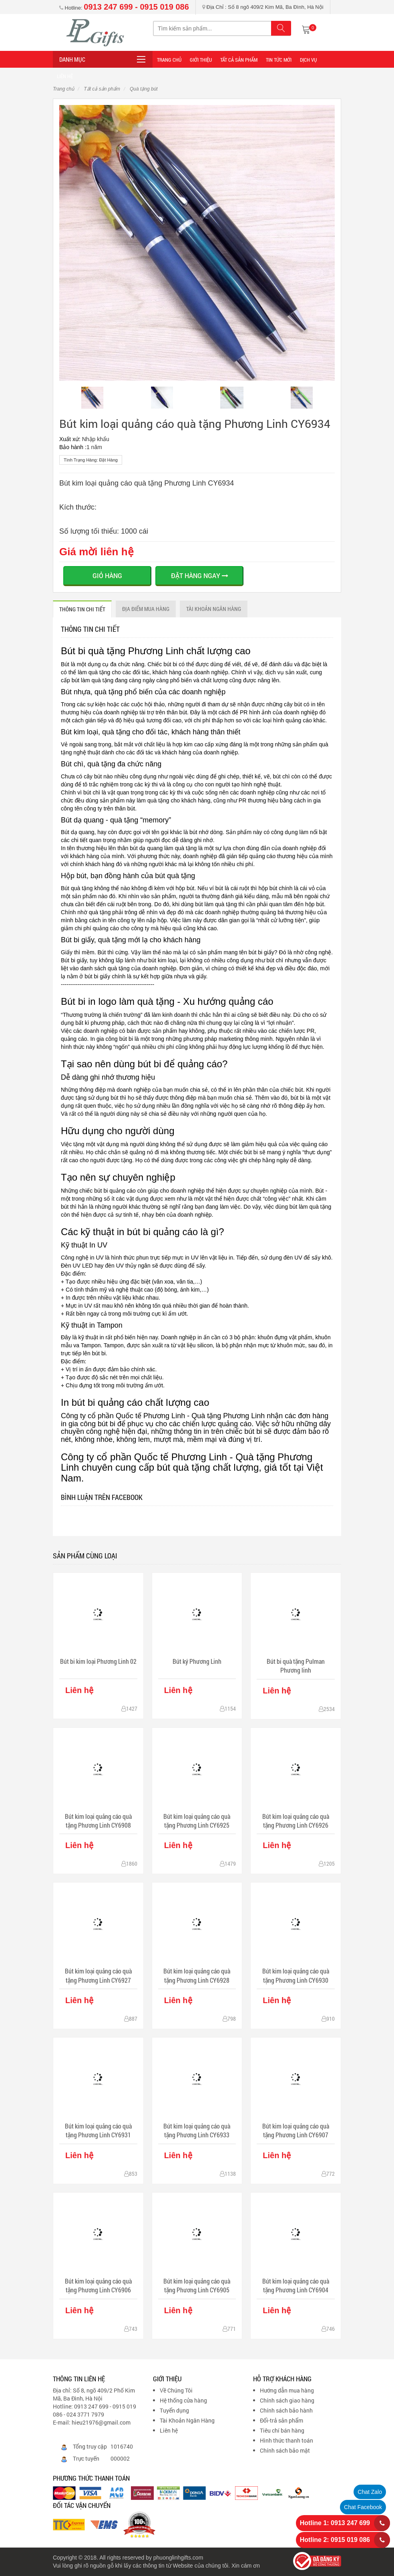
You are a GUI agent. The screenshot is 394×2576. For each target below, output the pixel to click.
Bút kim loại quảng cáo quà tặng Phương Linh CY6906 (98, 2285)
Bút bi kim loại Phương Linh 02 (98, 1661)
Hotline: (124, 8)
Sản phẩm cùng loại (85, 1555)
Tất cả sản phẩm (238, 59)
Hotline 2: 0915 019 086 (335, 2539)
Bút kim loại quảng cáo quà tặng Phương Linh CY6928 (196, 1975)
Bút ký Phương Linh (197, 1661)
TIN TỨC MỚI (278, 59)
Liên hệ (169, 2430)
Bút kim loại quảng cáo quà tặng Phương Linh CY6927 (98, 1975)
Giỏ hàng (107, 575)
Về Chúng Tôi (176, 2390)
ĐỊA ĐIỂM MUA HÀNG (145, 609)
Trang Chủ (169, 59)
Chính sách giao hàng (287, 2400)
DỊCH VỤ (308, 59)
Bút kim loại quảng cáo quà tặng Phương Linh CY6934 (194, 423)
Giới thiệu (201, 59)
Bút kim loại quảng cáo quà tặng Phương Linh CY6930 (295, 1975)
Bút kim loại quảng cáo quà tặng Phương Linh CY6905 (196, 2285)
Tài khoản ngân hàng (213, 609)
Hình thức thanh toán (286, 2440)
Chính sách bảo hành (286, 2410)
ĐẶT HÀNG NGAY (199, 575)
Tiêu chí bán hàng (282, 2430)
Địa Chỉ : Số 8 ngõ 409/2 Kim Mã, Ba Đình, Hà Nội (263, 7)
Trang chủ (63, 89)
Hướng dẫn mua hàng (287, 2390)
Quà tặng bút (143, 89)
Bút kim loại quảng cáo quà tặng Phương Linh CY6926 (295, 1820)
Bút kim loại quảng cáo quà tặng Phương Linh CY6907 (295, 2130)
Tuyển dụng (174, 2410)
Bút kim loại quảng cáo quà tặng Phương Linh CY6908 (98, 1820)
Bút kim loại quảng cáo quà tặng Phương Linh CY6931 (98, 2130)
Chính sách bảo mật (285, 2450)
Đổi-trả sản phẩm (281, 2420)
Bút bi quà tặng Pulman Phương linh (296, 1665)
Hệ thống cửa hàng (183, 2400)
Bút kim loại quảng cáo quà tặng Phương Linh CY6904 (295, 2285)
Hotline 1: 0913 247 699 (335, 2523)
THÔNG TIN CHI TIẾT (82, 609)
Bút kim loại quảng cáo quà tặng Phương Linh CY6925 (196, 1820)
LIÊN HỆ (65, 76)
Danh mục (72, 59)
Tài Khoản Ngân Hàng (187, 2420)
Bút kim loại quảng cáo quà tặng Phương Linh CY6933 (196, 2130)
